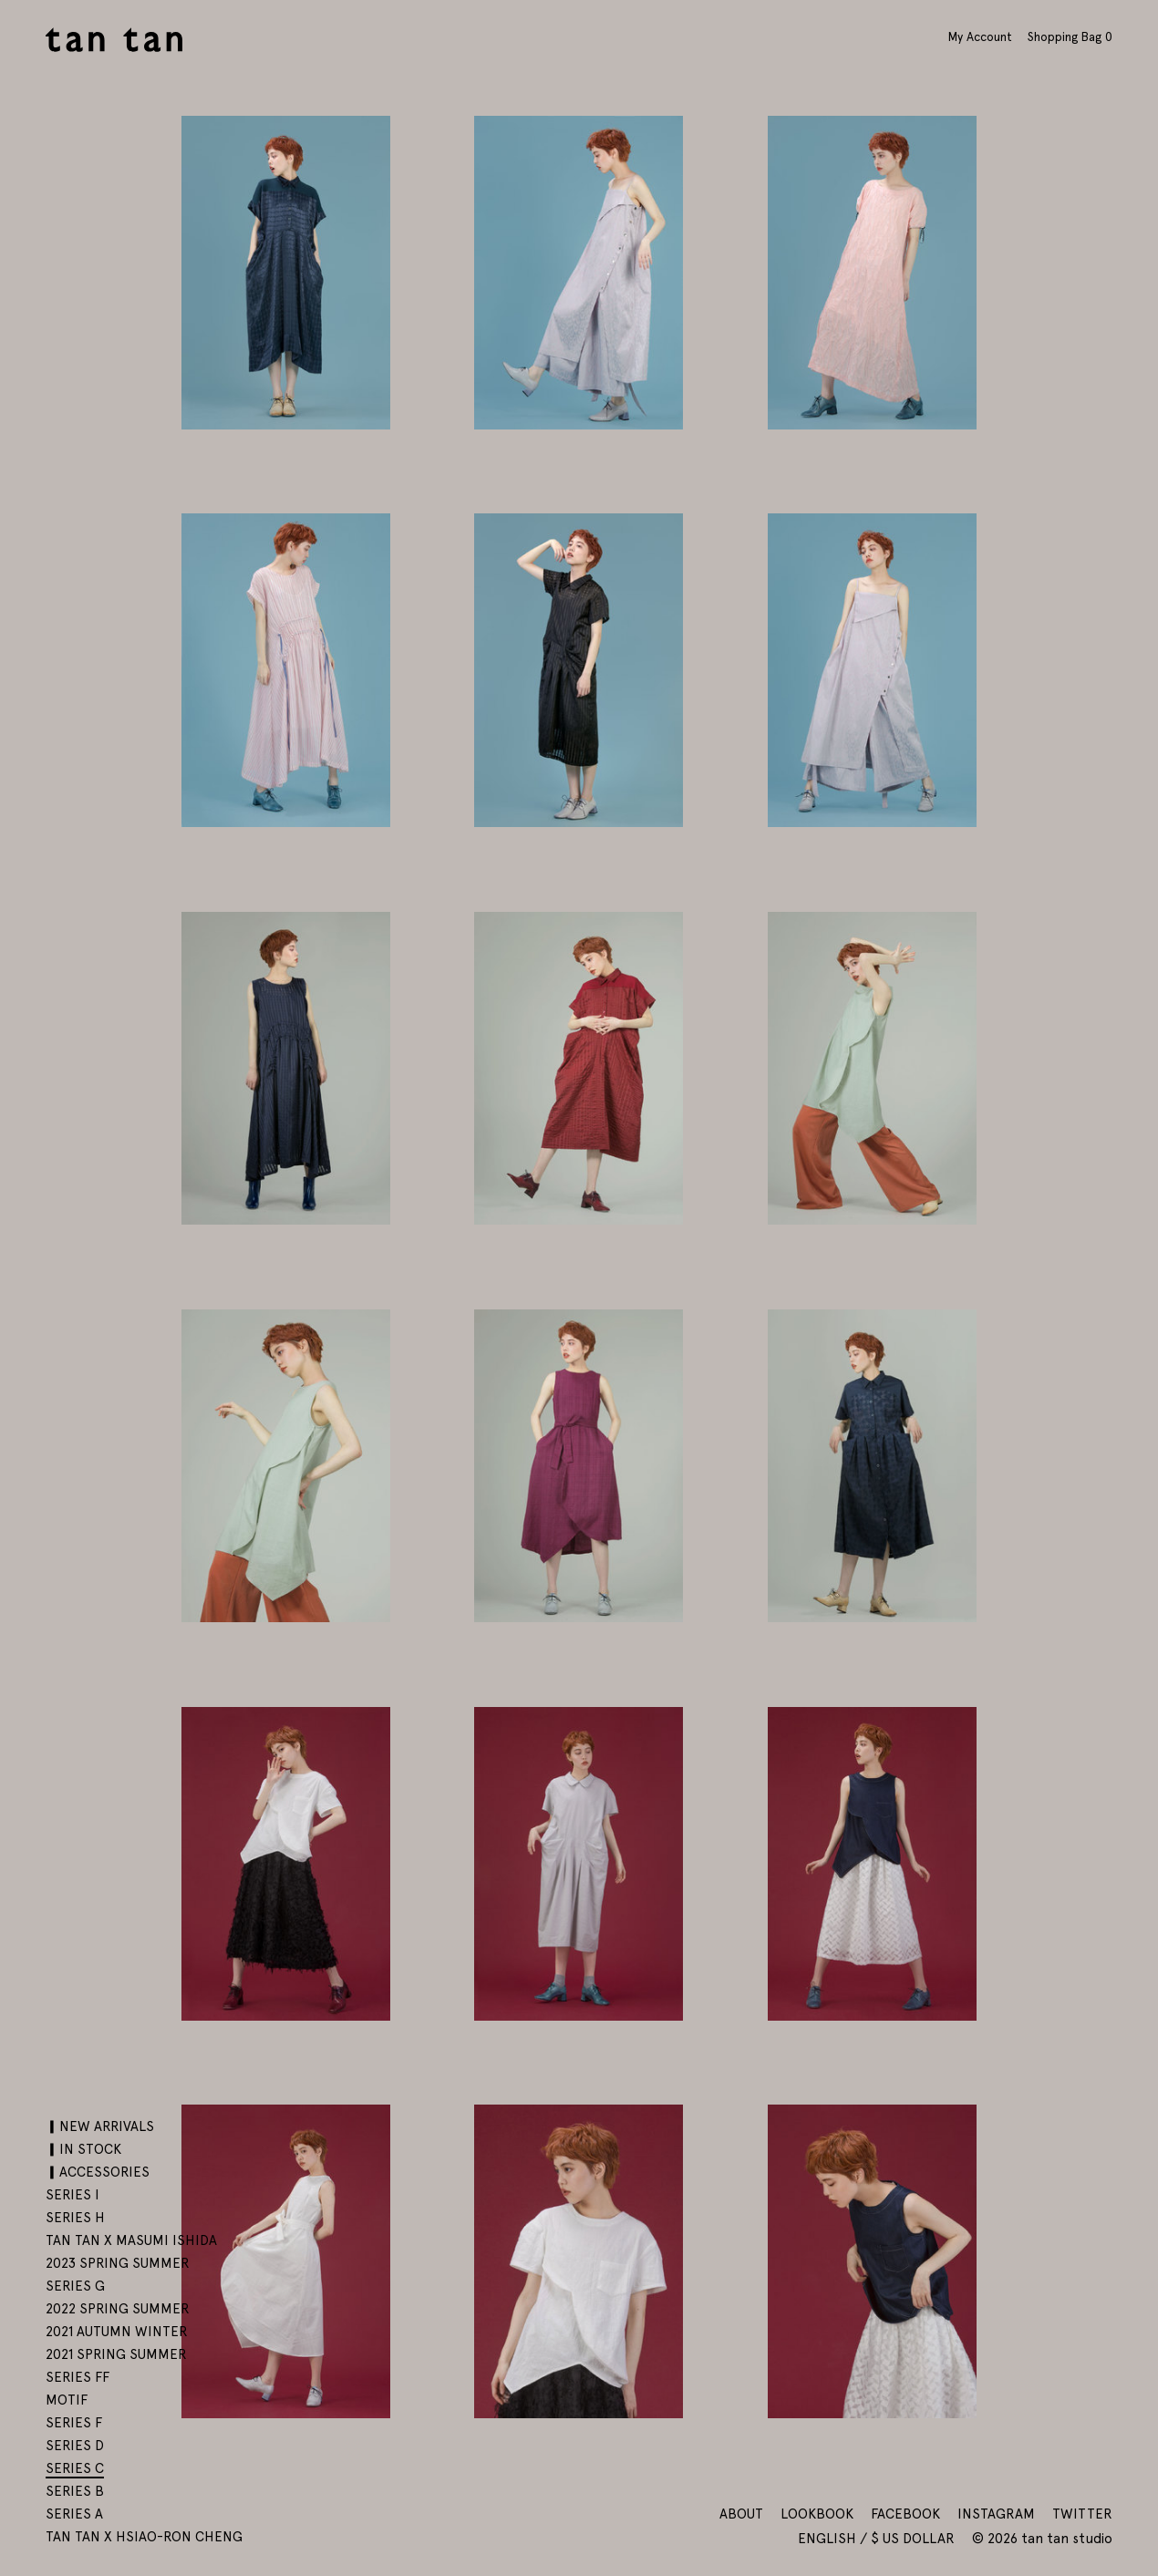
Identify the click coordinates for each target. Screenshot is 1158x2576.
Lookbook (817, 2514)
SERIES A (74, 2514)
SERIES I (72, 2195)
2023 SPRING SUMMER (118, 2263)
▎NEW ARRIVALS (100, 2126)
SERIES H (75, 2217)
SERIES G (75, 2286)
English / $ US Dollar (878, 2538)
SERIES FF (77, 2377)
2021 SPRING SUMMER (116, 2354)
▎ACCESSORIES (98, 2172)
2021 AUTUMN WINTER (117, 2331)
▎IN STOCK (83, 2149)
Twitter (1082, 2514)
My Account (980, 36)
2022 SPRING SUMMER (118, 2309)
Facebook (905, 2514)
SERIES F (74, 2423)
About (741, 2514)
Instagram (996, 2514)
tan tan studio (114, 39)
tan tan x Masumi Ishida (131, 2240)
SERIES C (75, 2468)
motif (67, 2400)
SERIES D (75, 2445)
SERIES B (75, 2491)
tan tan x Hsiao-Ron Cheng (144, 2537)
